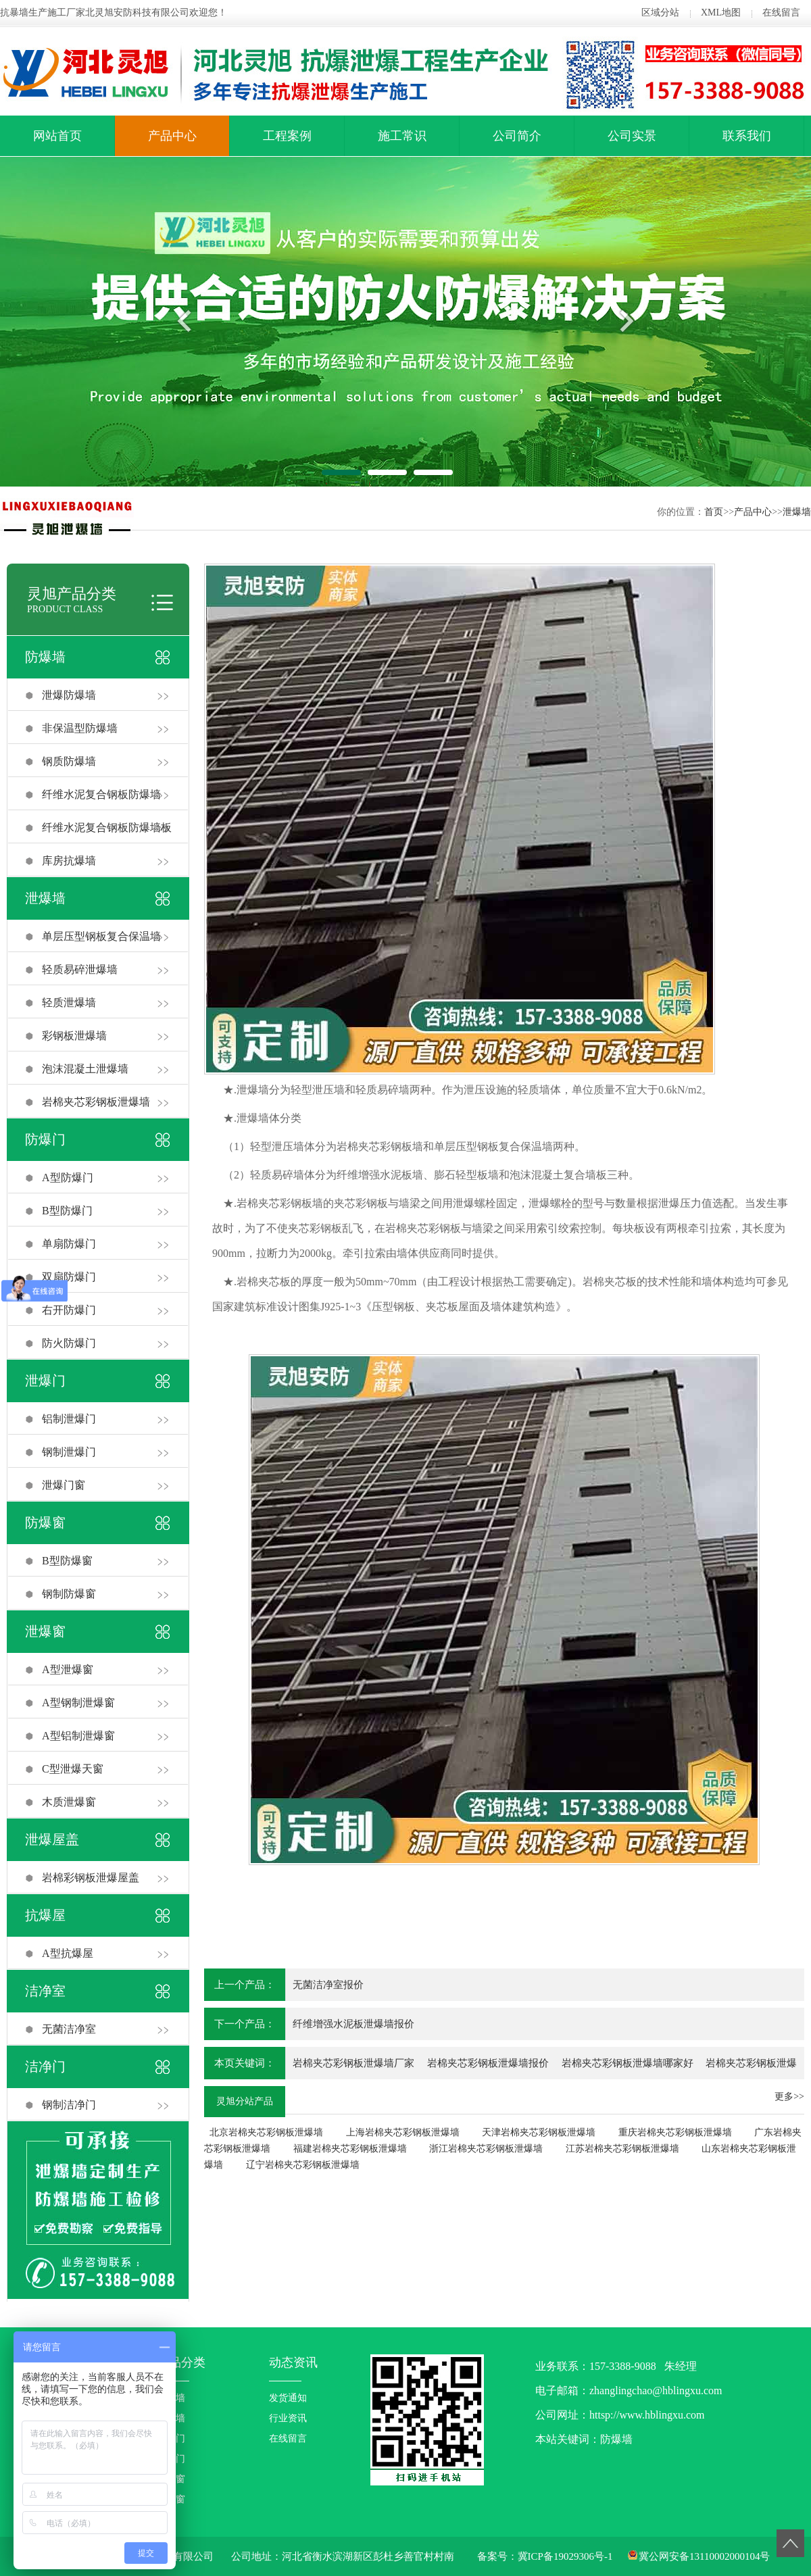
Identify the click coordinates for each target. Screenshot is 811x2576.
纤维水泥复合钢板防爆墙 (101, 794)
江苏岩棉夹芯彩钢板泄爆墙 (622, 2149)
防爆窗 (45, 1522)
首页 (713, 512)
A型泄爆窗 (67, 1669)
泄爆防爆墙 (69, 695)
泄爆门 (45, 1380)
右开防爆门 (69, 1310)
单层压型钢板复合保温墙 (101, 936)
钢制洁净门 (69, 2104)
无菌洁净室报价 (328, 1984)
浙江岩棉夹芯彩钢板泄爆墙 (486, 2149)
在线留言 (781, 12)
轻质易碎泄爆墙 (80, 969)
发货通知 (288, 2398)
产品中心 (172, 136)
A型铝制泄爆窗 (78, 1735)
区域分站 (660, 12)
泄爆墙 (797, 512)
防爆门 (45, 1139)
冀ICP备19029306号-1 (565, 2556)
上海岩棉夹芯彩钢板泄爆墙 (403, 2132)
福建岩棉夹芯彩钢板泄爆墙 (350, 2149)
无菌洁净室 (69, 2029)
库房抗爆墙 (69, 860)
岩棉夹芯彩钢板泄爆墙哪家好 (627, 2063)
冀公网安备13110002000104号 (704, 2556)
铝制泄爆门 (69, 1419)
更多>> (789, 2096)
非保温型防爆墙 (80, 728)
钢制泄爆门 (69, 1452)
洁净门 (45, 2066)
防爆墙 (45, 656)
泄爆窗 (45, 1631)
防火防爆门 (69, 1343)
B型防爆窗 (67, 1560)
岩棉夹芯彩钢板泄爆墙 (96, 1102)
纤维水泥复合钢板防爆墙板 (107, 827)
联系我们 (746, 136)
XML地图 (721, 12)
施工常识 (402, 136)
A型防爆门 (67, 1177)
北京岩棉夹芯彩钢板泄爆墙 (266, 2132)
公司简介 (517, 136)
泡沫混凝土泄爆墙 (85, 1068)
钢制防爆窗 (69, 1594)
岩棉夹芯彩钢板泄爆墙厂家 (353, 2063)
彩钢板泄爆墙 (74, 1035)
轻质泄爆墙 (69, 1002)
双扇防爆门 (69, 1277)
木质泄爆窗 (69, 1802)
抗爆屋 (45, 1915)
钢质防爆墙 (69, 761)
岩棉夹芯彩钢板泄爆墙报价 (488, 2063)
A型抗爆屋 (67, 1953)
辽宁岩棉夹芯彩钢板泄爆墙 (303, 2165)
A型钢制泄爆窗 (78, 1702)
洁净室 (45, 1990)
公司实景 (632, 136)
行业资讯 (288, 2418)
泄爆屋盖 (52, 1839)
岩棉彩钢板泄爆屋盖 (90, 1877)
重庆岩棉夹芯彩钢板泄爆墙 (675, 2132)
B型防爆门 (67, 1210)
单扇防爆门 (69, 1243)
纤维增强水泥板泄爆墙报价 (353, 2023)
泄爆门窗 (63, 1485)
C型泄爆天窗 (72, 1769)
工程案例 (287, 136)
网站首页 (57, 136)
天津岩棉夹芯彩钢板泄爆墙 (538, 2132)
